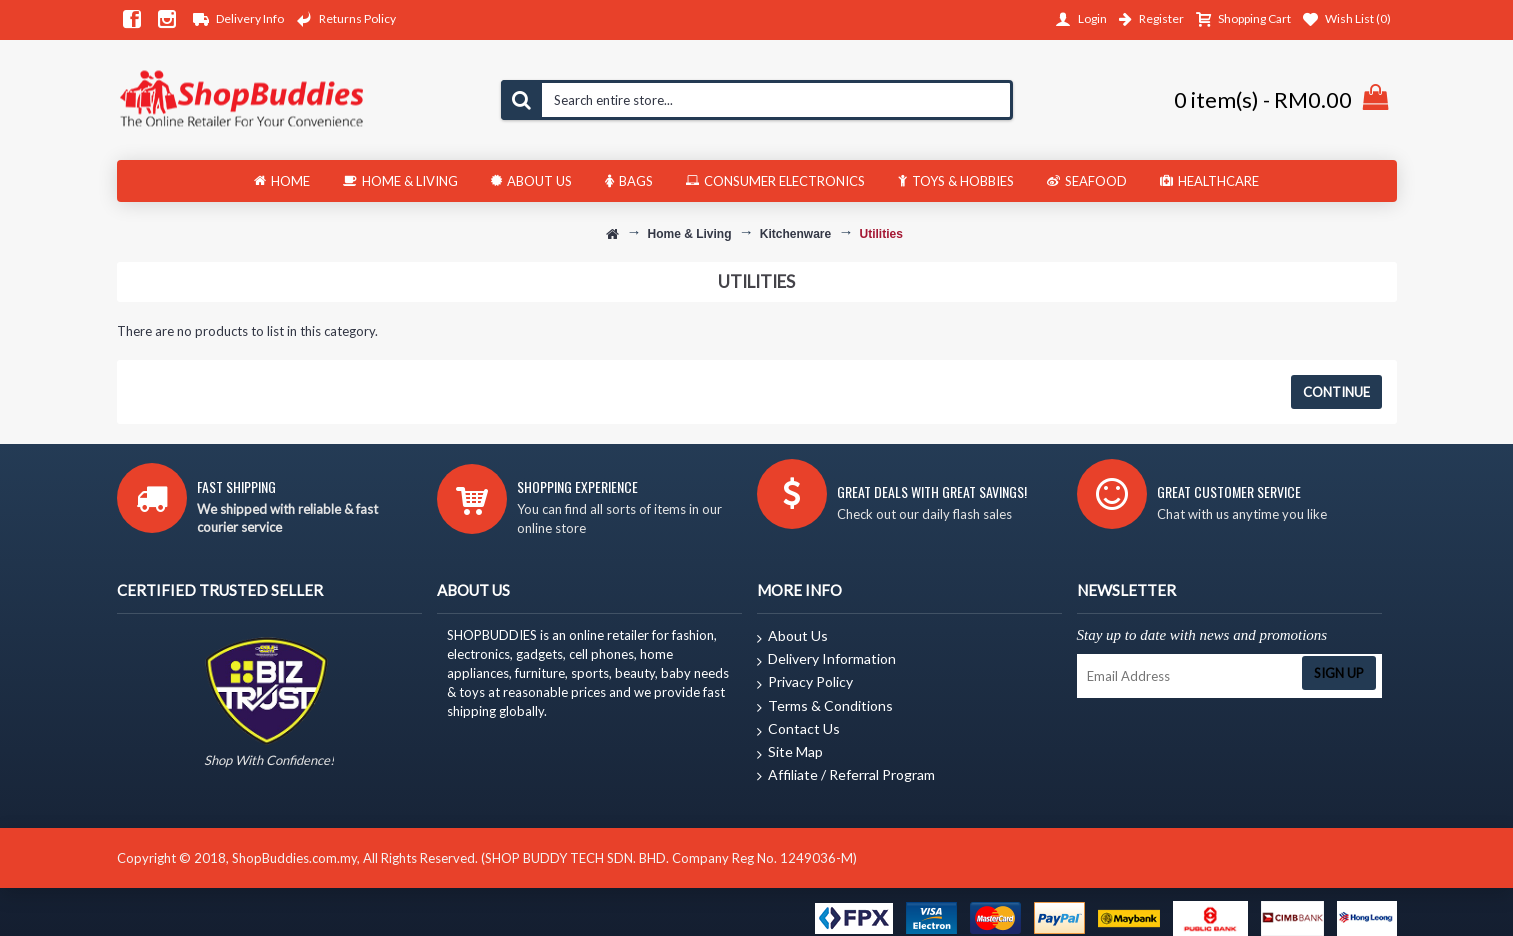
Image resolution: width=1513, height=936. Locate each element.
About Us (792, 637)
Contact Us (798, 730)
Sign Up (1339, 673)
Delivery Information (826, 660)
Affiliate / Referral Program (846, 775)
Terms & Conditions (825, 707)
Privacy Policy (805, 683)
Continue (1336, 392)
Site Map (790, 753)
